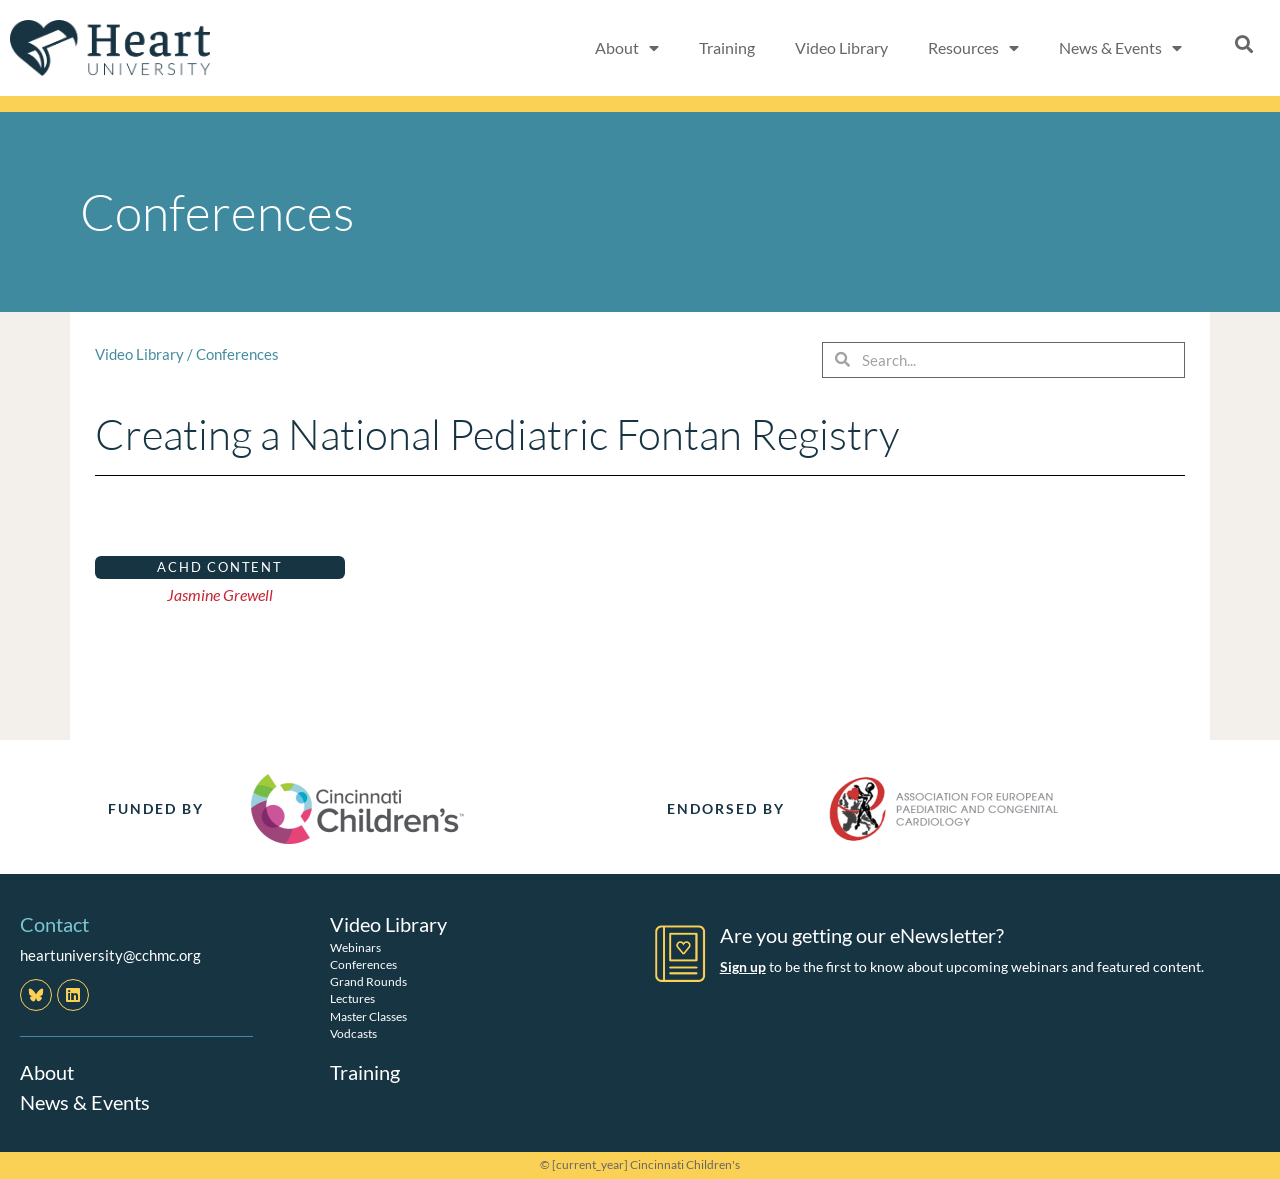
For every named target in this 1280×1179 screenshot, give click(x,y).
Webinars (355, 947)
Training (727, 47)
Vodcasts (353, 1033)
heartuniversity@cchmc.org (110, 955)
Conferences (237, 354)
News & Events (85, 1102)
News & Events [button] (1120, 48)
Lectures (352, 998)
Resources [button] (973, 48)
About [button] (627, 48)
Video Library (841, 47)
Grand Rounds (368, 981)
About (47, 1072)
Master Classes (368, 1016)
